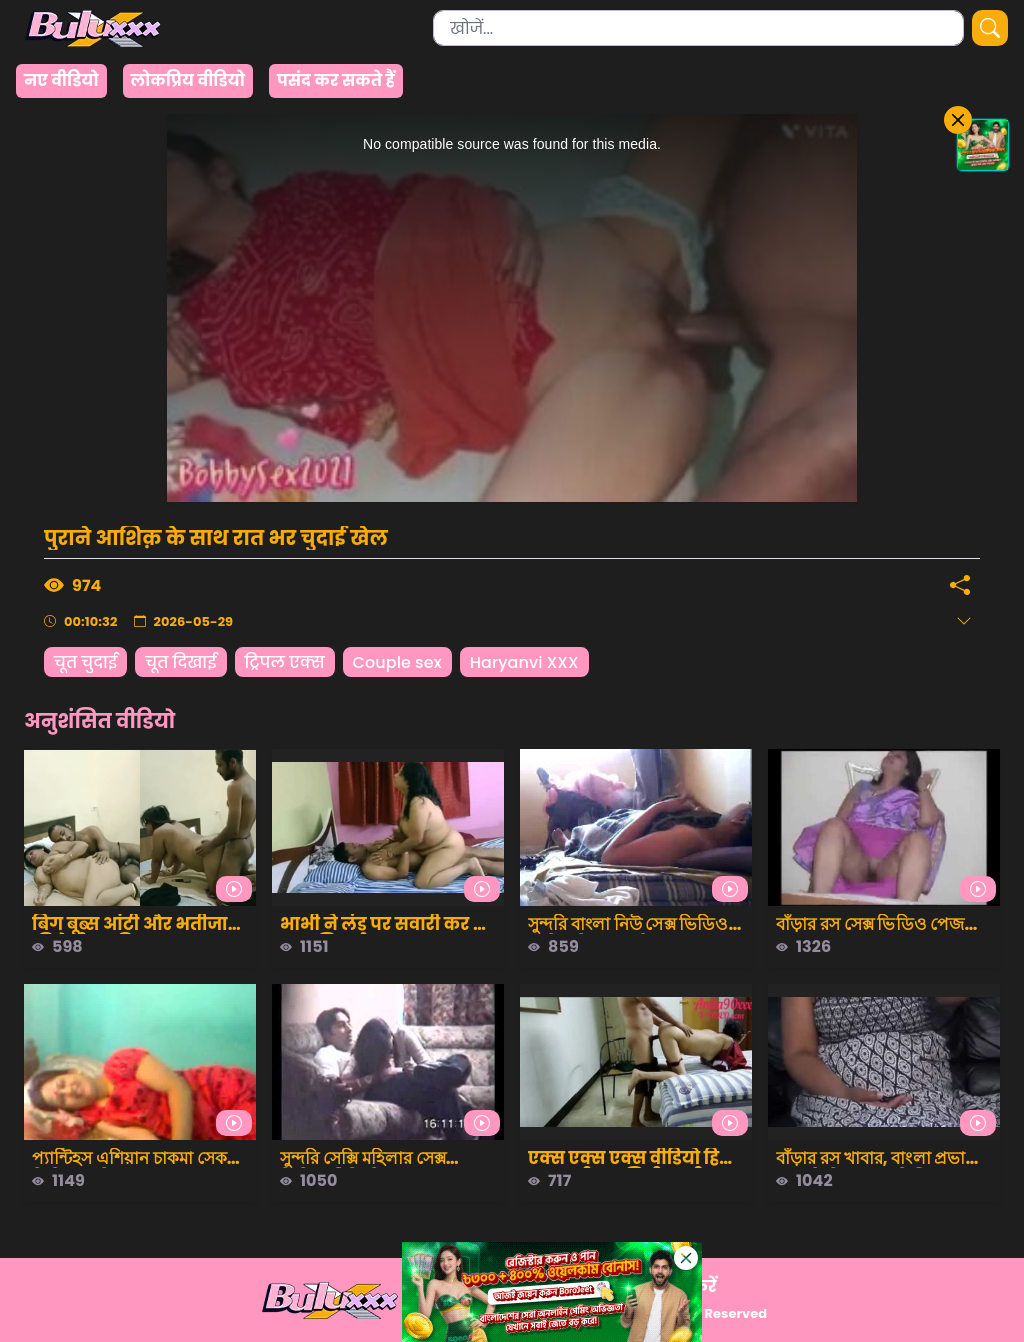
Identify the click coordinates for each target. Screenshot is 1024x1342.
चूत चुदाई (85, 662)
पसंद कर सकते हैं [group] (336, 80)
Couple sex (397, 662)
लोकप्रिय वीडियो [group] (188, 80)
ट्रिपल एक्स (285, 662)
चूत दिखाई (180, 662)
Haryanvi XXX (524, 662)
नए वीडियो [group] (61, 80)
